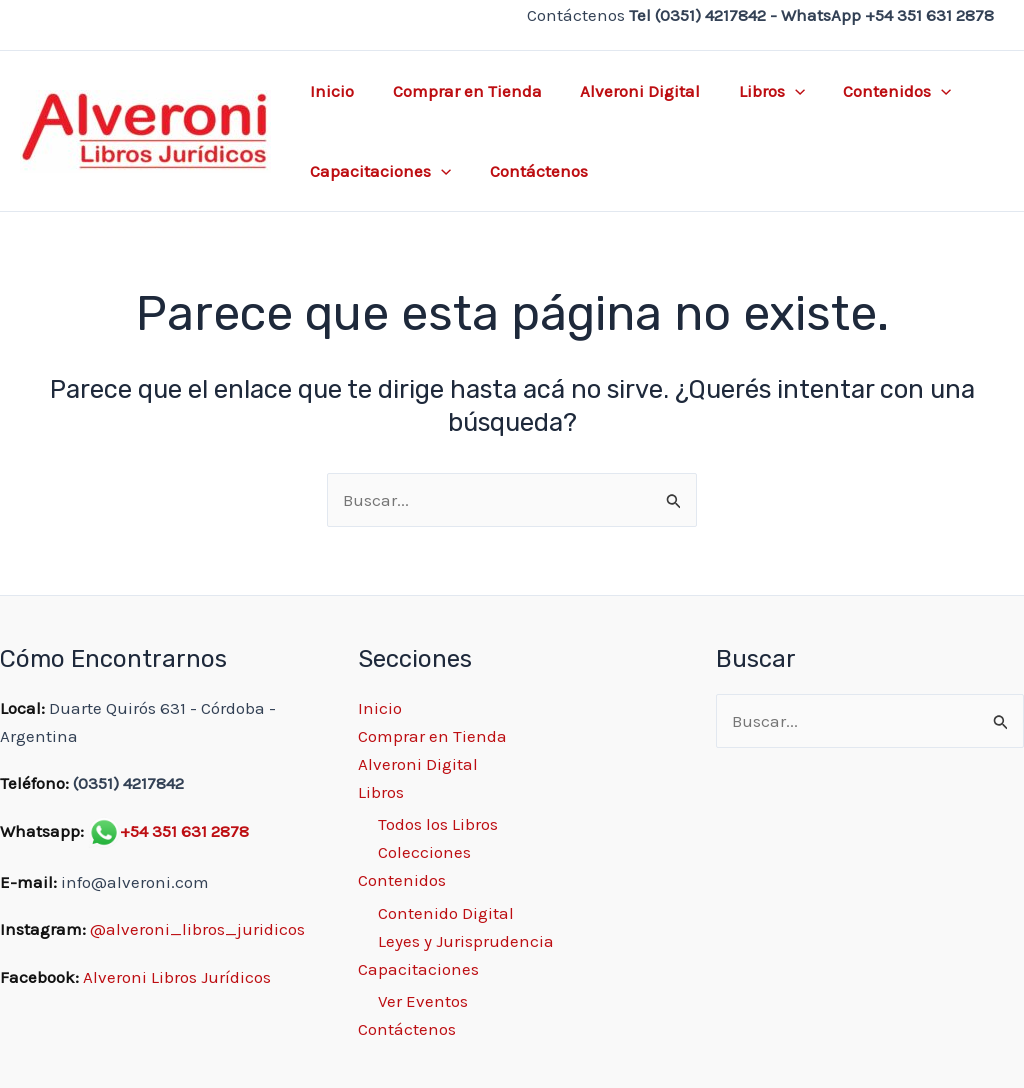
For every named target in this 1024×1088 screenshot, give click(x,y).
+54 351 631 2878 (184, 831)
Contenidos (877, 91)
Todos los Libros (438, 824)
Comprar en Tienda (460, 91)
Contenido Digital (446, 913)
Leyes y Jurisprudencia (466, 941)
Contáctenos (532, 171)
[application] (779, 91)
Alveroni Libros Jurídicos (177, 977)
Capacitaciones (378, 171)
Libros (756, 91)
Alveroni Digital (629, 91)
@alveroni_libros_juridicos (197, 929)
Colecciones (424, 852)
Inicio (330, 91)
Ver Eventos (423, 1001)
